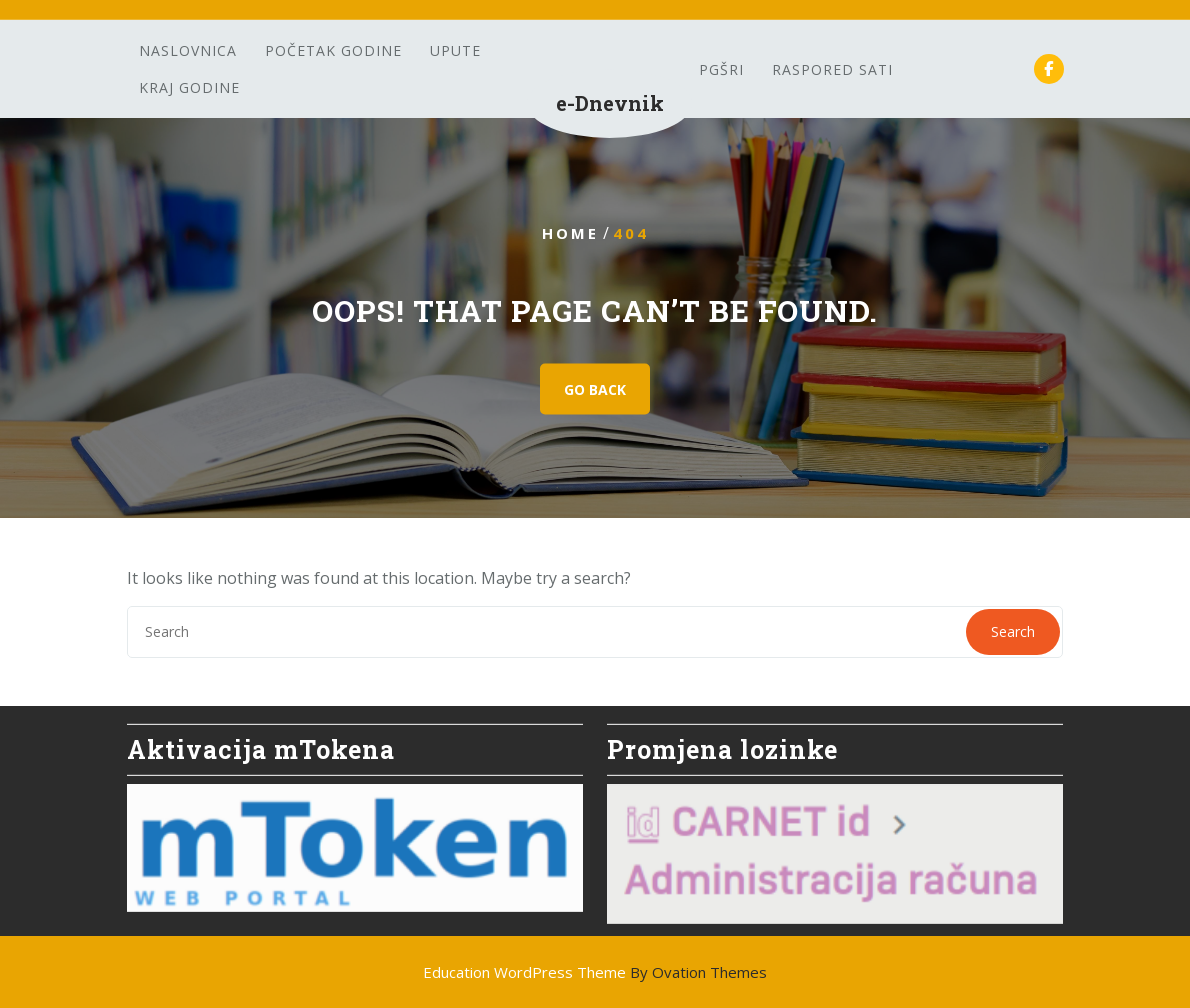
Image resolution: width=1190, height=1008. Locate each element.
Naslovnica (188, 50)
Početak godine (333, 50)
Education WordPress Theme (595, 972)
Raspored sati (832, 69)
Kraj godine (189, 87)
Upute (455, 50)
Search (1013, 631)
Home (570, 233)
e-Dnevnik (610, 103)
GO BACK (595, 389)
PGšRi (721, 69)
